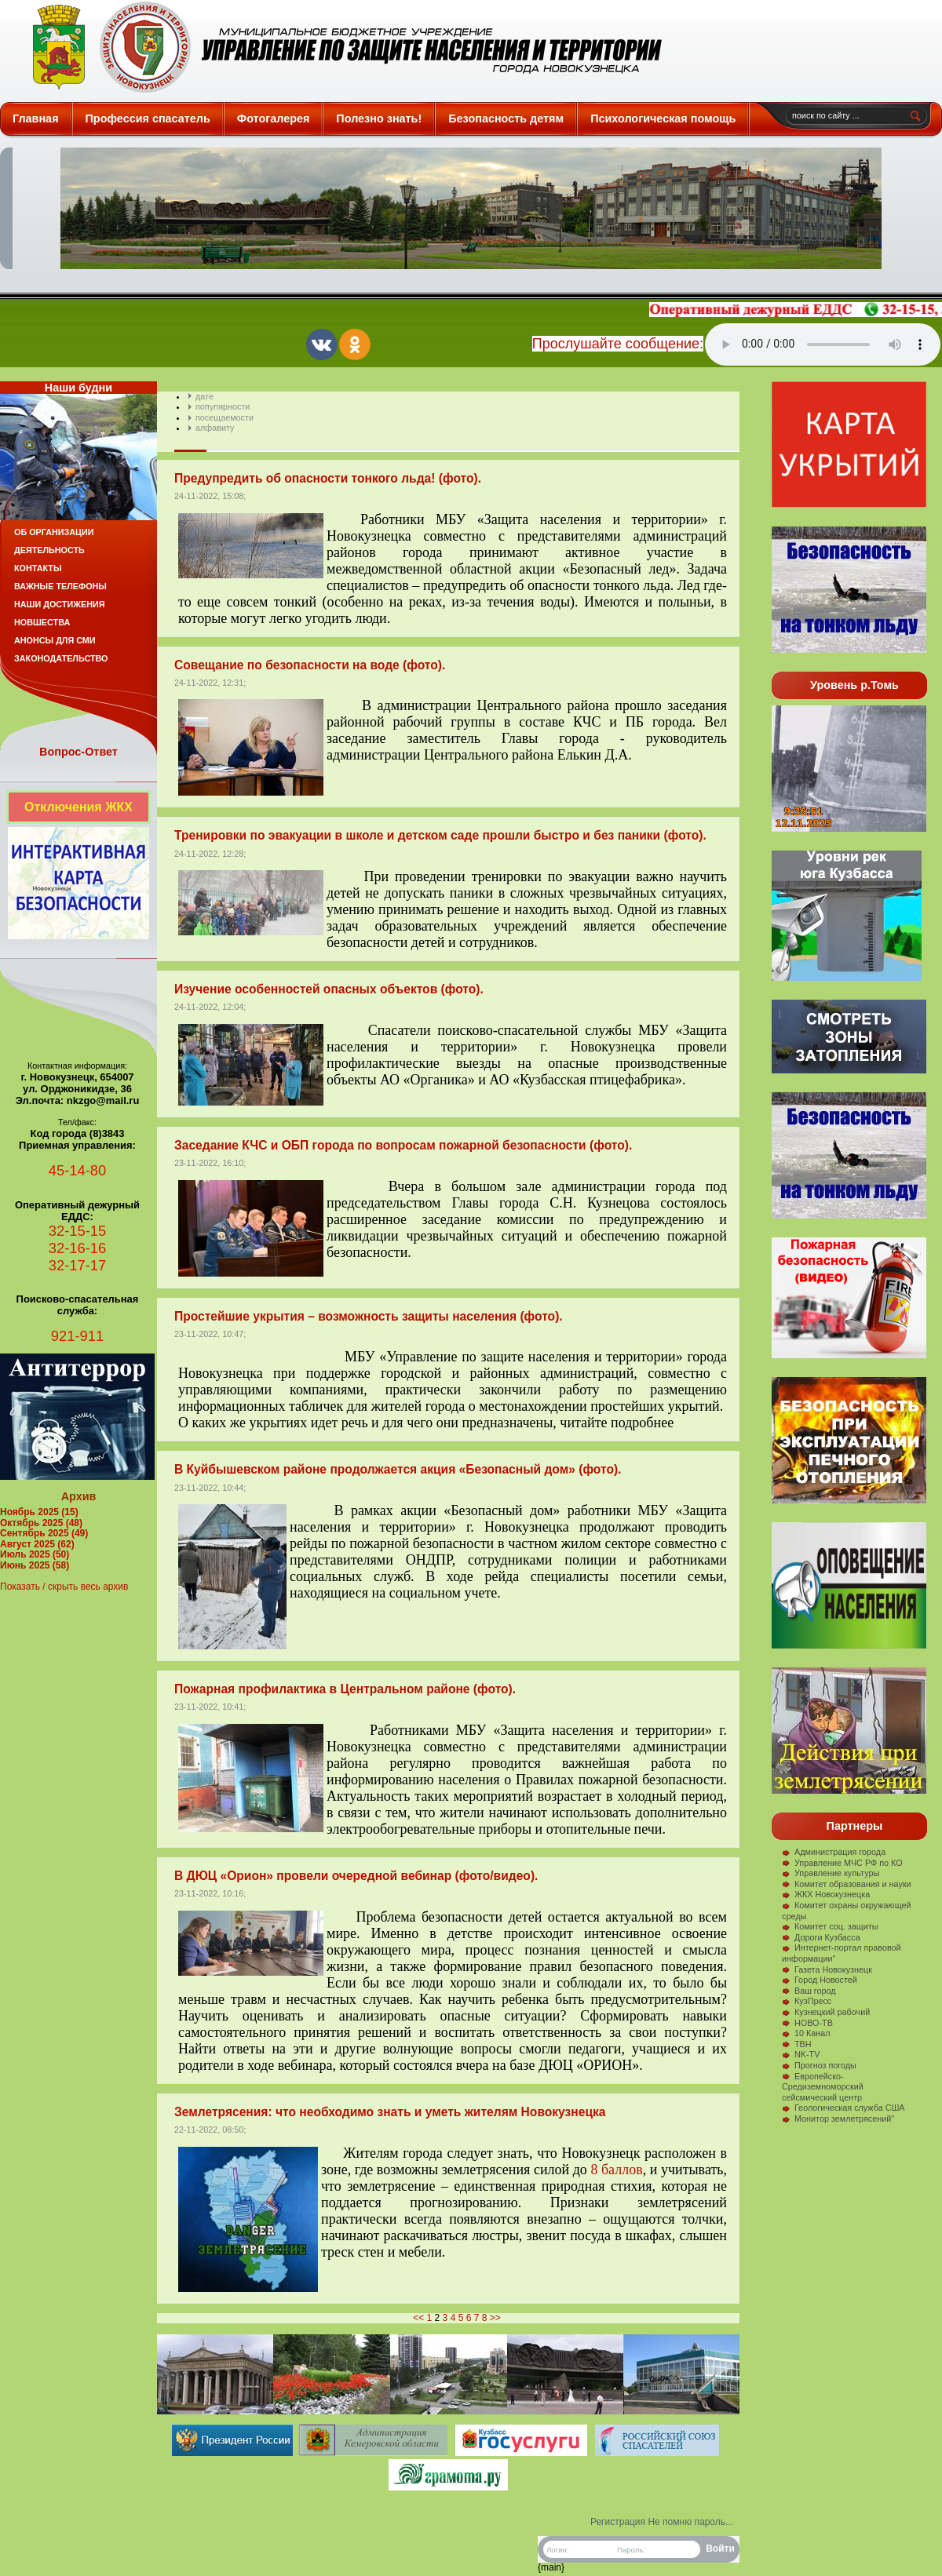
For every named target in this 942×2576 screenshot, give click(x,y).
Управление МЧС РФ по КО (842, 1862)
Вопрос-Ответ (78, 751)
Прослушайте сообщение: (617, 344)
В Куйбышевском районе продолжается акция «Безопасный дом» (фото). (397, 1469)
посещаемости (224, 417)
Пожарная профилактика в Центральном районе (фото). (345, 1689)
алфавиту (214, 427)
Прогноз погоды (819, 2065)
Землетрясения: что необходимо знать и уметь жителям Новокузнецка (389, 2112)
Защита (340, 47)
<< (418, 2317)
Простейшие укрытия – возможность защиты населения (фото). (368, 1316)
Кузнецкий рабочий (826, 2012)
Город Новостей (819, 1979)
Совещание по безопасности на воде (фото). (309, 665)
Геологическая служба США (843, 2107)
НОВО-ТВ (807, 2023)
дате (204, 396)
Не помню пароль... (690, 2521)
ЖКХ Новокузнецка (826, 1894)
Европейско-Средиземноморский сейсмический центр (823, 2086)
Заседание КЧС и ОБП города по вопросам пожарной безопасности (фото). (403, 1145)
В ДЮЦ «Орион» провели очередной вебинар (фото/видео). (356, 1875)
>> (495, 2317)
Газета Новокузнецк (827, 1969)
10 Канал (806, 2033)
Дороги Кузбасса (821, 1937)
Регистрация (617, 2521)
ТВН (797, 2044)
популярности (222, 406)
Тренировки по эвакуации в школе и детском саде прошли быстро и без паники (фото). (440, 835)
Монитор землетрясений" (838, 2118)
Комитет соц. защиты (830, 1926)
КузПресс (806, 2001)
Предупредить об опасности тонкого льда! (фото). (327, 478)
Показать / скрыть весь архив (64, 1586)
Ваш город (809, 1990)
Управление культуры (830, 1873)
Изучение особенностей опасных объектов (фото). (329, 989)
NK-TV (801, 2054)
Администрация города (833, 1851)
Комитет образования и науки (846, 1884)
